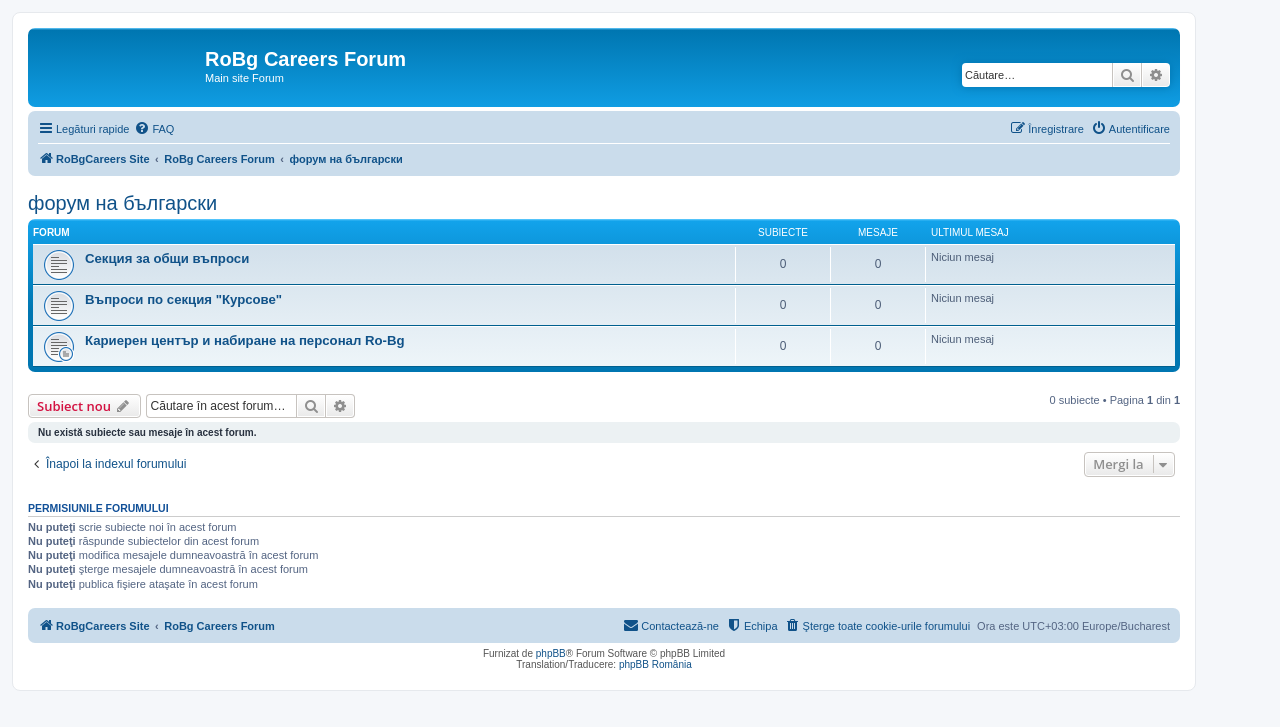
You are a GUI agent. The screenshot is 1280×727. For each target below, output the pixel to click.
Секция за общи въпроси (167, 258)
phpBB (551, 653)
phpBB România (655, 664)
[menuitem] (154, 129)
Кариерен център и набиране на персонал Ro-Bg (245, 340)
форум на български (122, 203)
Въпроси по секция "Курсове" (183, 299)
